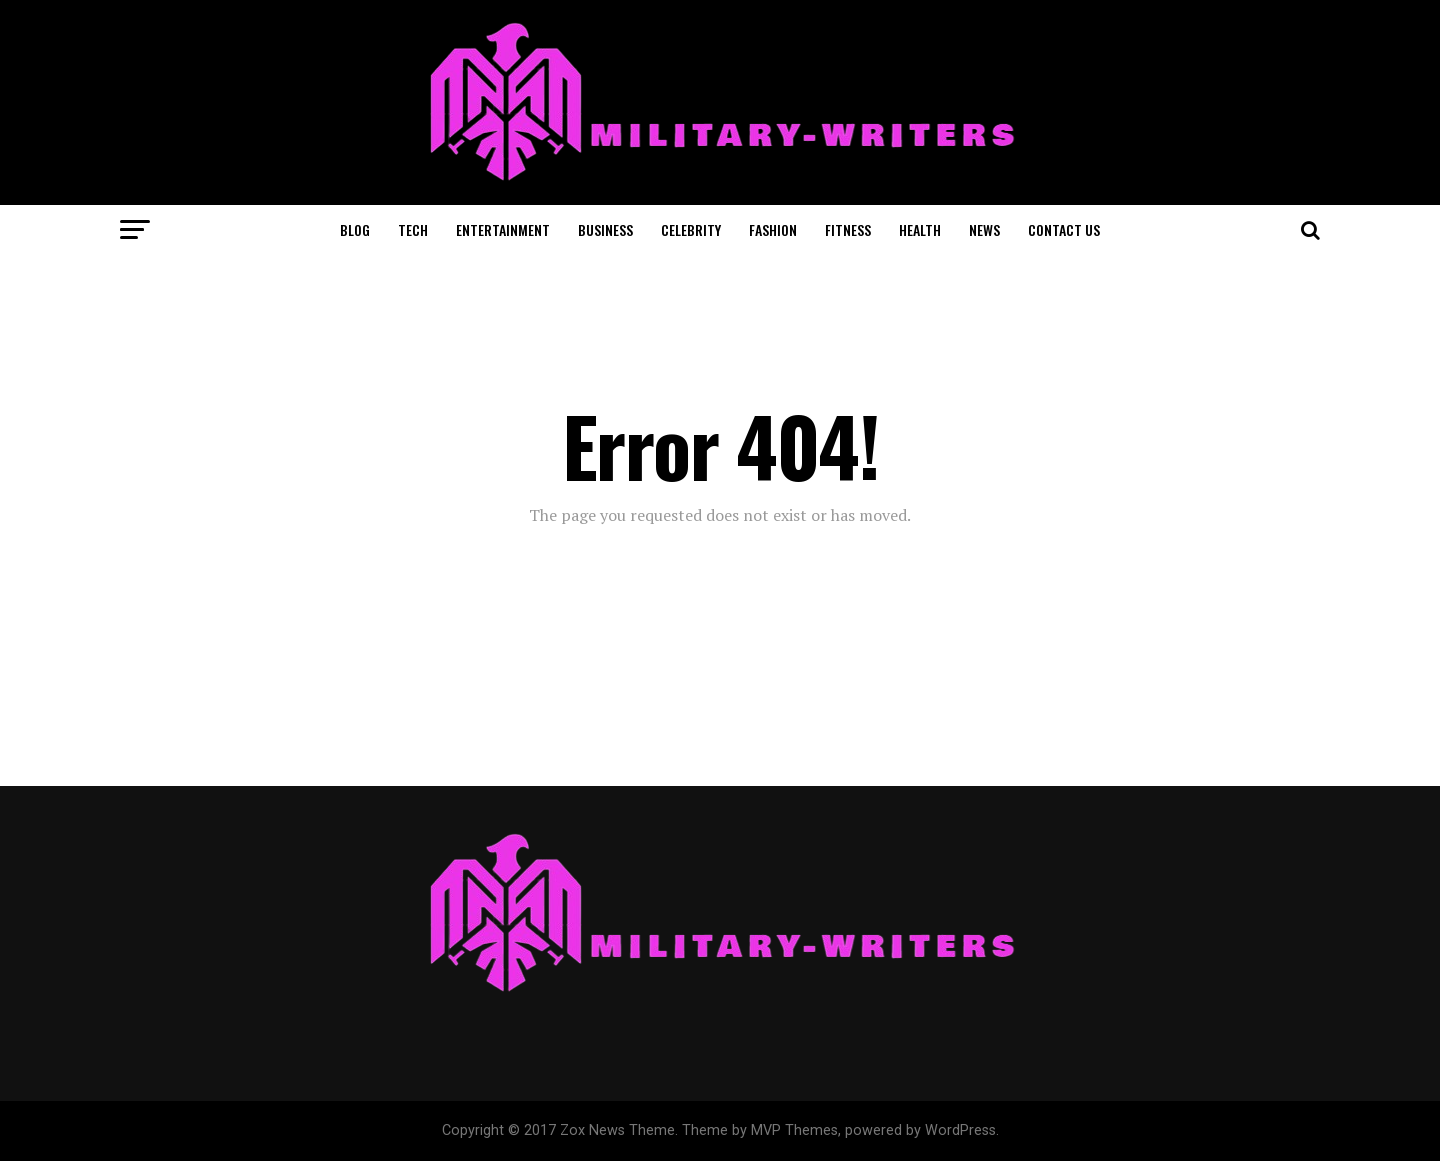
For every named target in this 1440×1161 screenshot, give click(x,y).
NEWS (984, 229)
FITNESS (848, 229)
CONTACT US (1064, 229)
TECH (413, 229)
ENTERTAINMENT (503, 229)
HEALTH (920, 229)
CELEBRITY (691, 229)
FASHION (773, 229)
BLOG (355, 229)
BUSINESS (605, 229)
